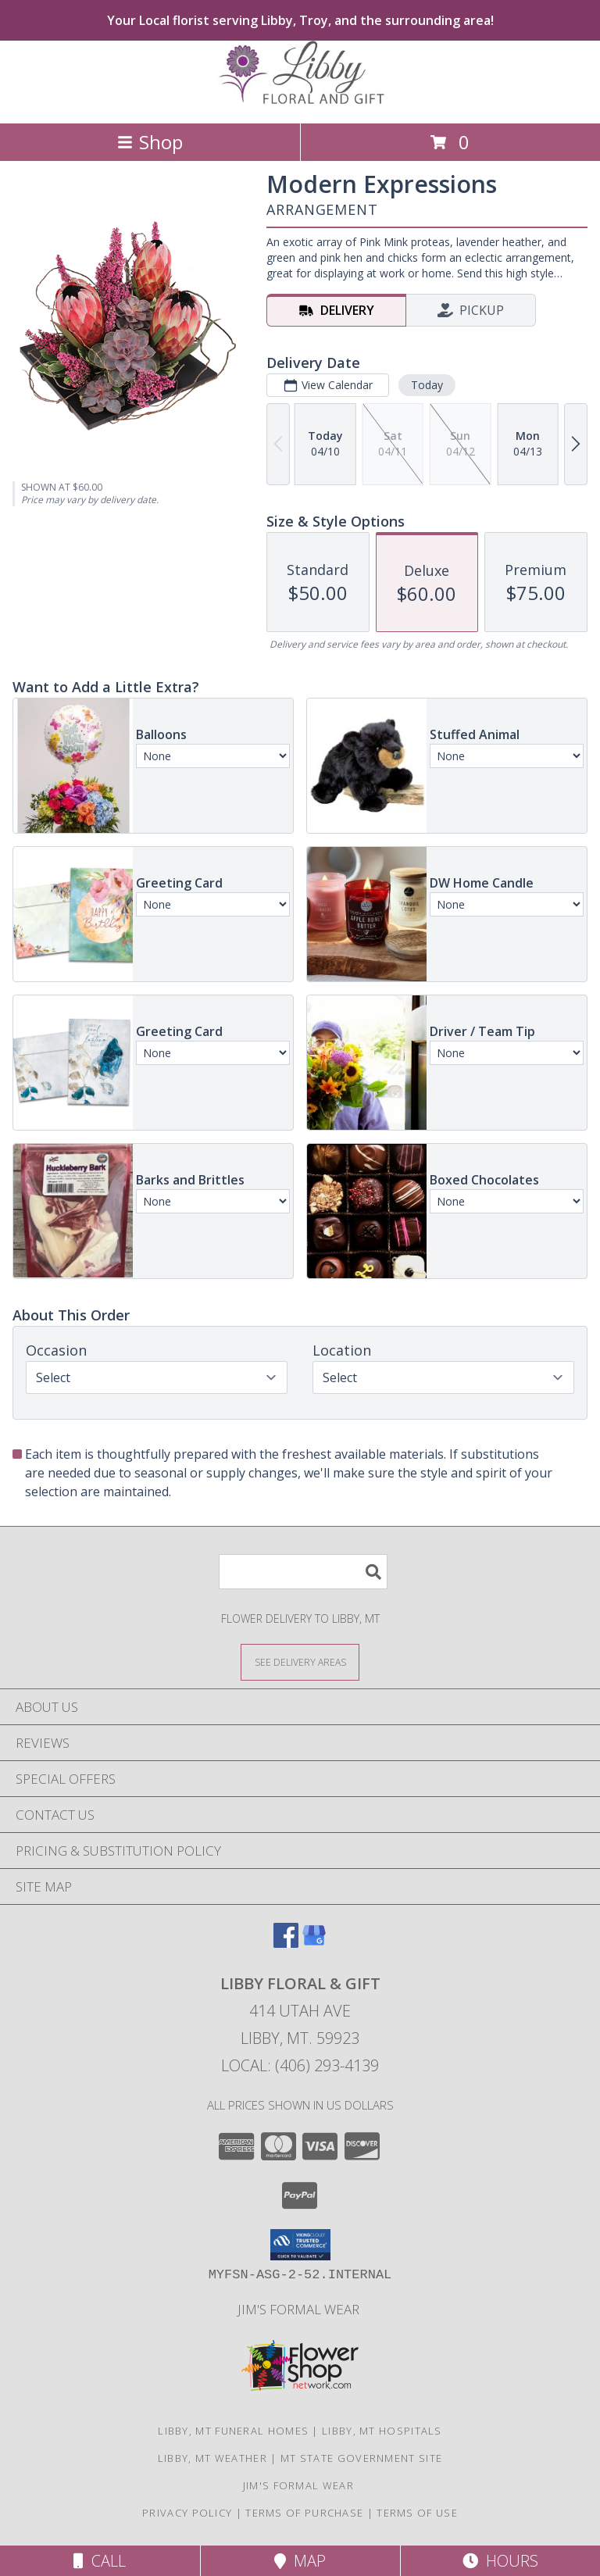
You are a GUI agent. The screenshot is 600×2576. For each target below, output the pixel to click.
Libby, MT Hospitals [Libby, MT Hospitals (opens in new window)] (382, 2431)
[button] (300, 2244)
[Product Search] (303, 1571)
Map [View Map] (300, 2560)
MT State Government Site (361, 2458)
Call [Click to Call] (99, 2560)
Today (427, 384)
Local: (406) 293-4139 (300, 2065)
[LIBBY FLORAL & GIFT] (300, 100)
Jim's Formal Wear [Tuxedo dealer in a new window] (300, 2309)
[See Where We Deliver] (300, 1661)
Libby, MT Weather (212, 2458)
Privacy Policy (187, 2513)
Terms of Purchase (304, 2513)
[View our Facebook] (285, 1943)
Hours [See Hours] (500, 2560)
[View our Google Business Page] (314, 1943)
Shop (150, 142)
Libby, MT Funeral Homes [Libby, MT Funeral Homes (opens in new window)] (233, 2431)
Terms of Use (417, 2513)
